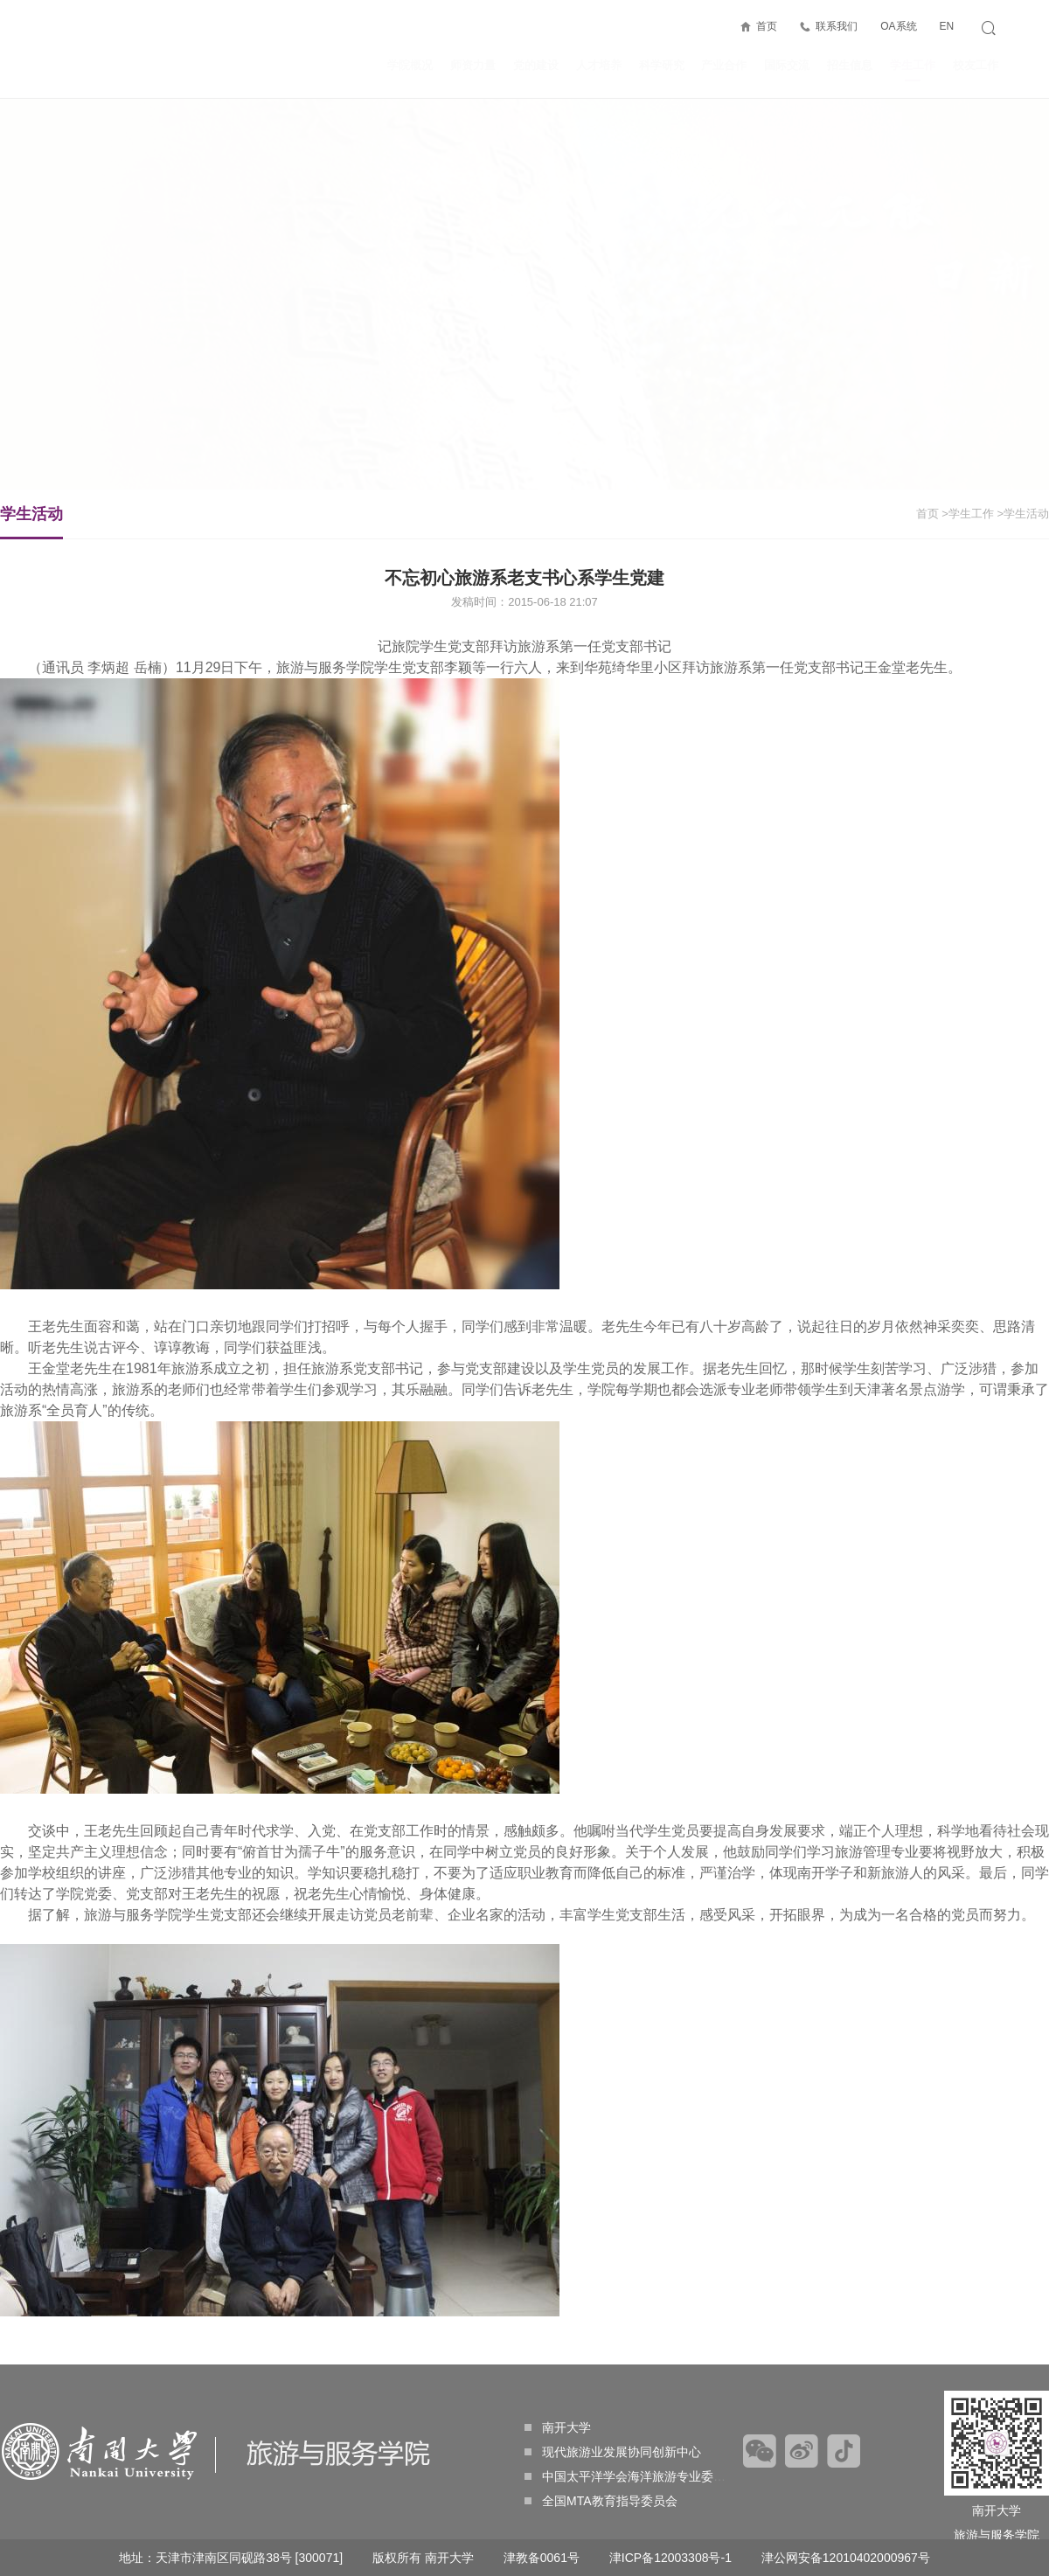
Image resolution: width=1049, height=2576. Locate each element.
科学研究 (661, 65)
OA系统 (898, 26)
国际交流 (786, 65)
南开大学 (557, 2427)
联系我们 (837, 26)
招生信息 (849, 65)
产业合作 (724, 65)
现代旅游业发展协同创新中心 (612, 2452)
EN (946, 26)
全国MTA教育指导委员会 (600, 2501)
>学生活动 (1023, 513)
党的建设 (536, 65)
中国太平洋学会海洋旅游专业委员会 (631, 2476)
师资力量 (473, 65)
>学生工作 (967, 513)
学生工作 (912, 70)
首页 (766, 26)
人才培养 (599, 65)
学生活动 (31, 521)
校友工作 (975, 65)
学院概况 (410, 65)
